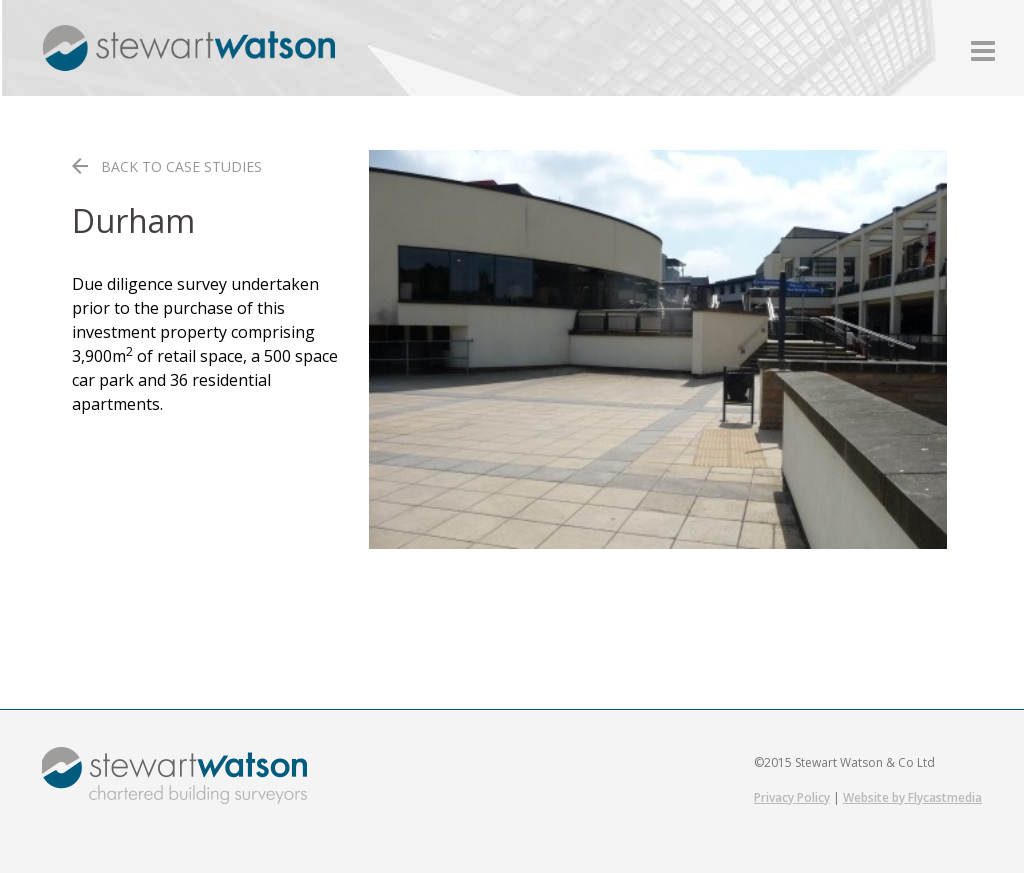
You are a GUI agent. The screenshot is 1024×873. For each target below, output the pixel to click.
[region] (658, 349)
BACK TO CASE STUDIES (181, 166)
